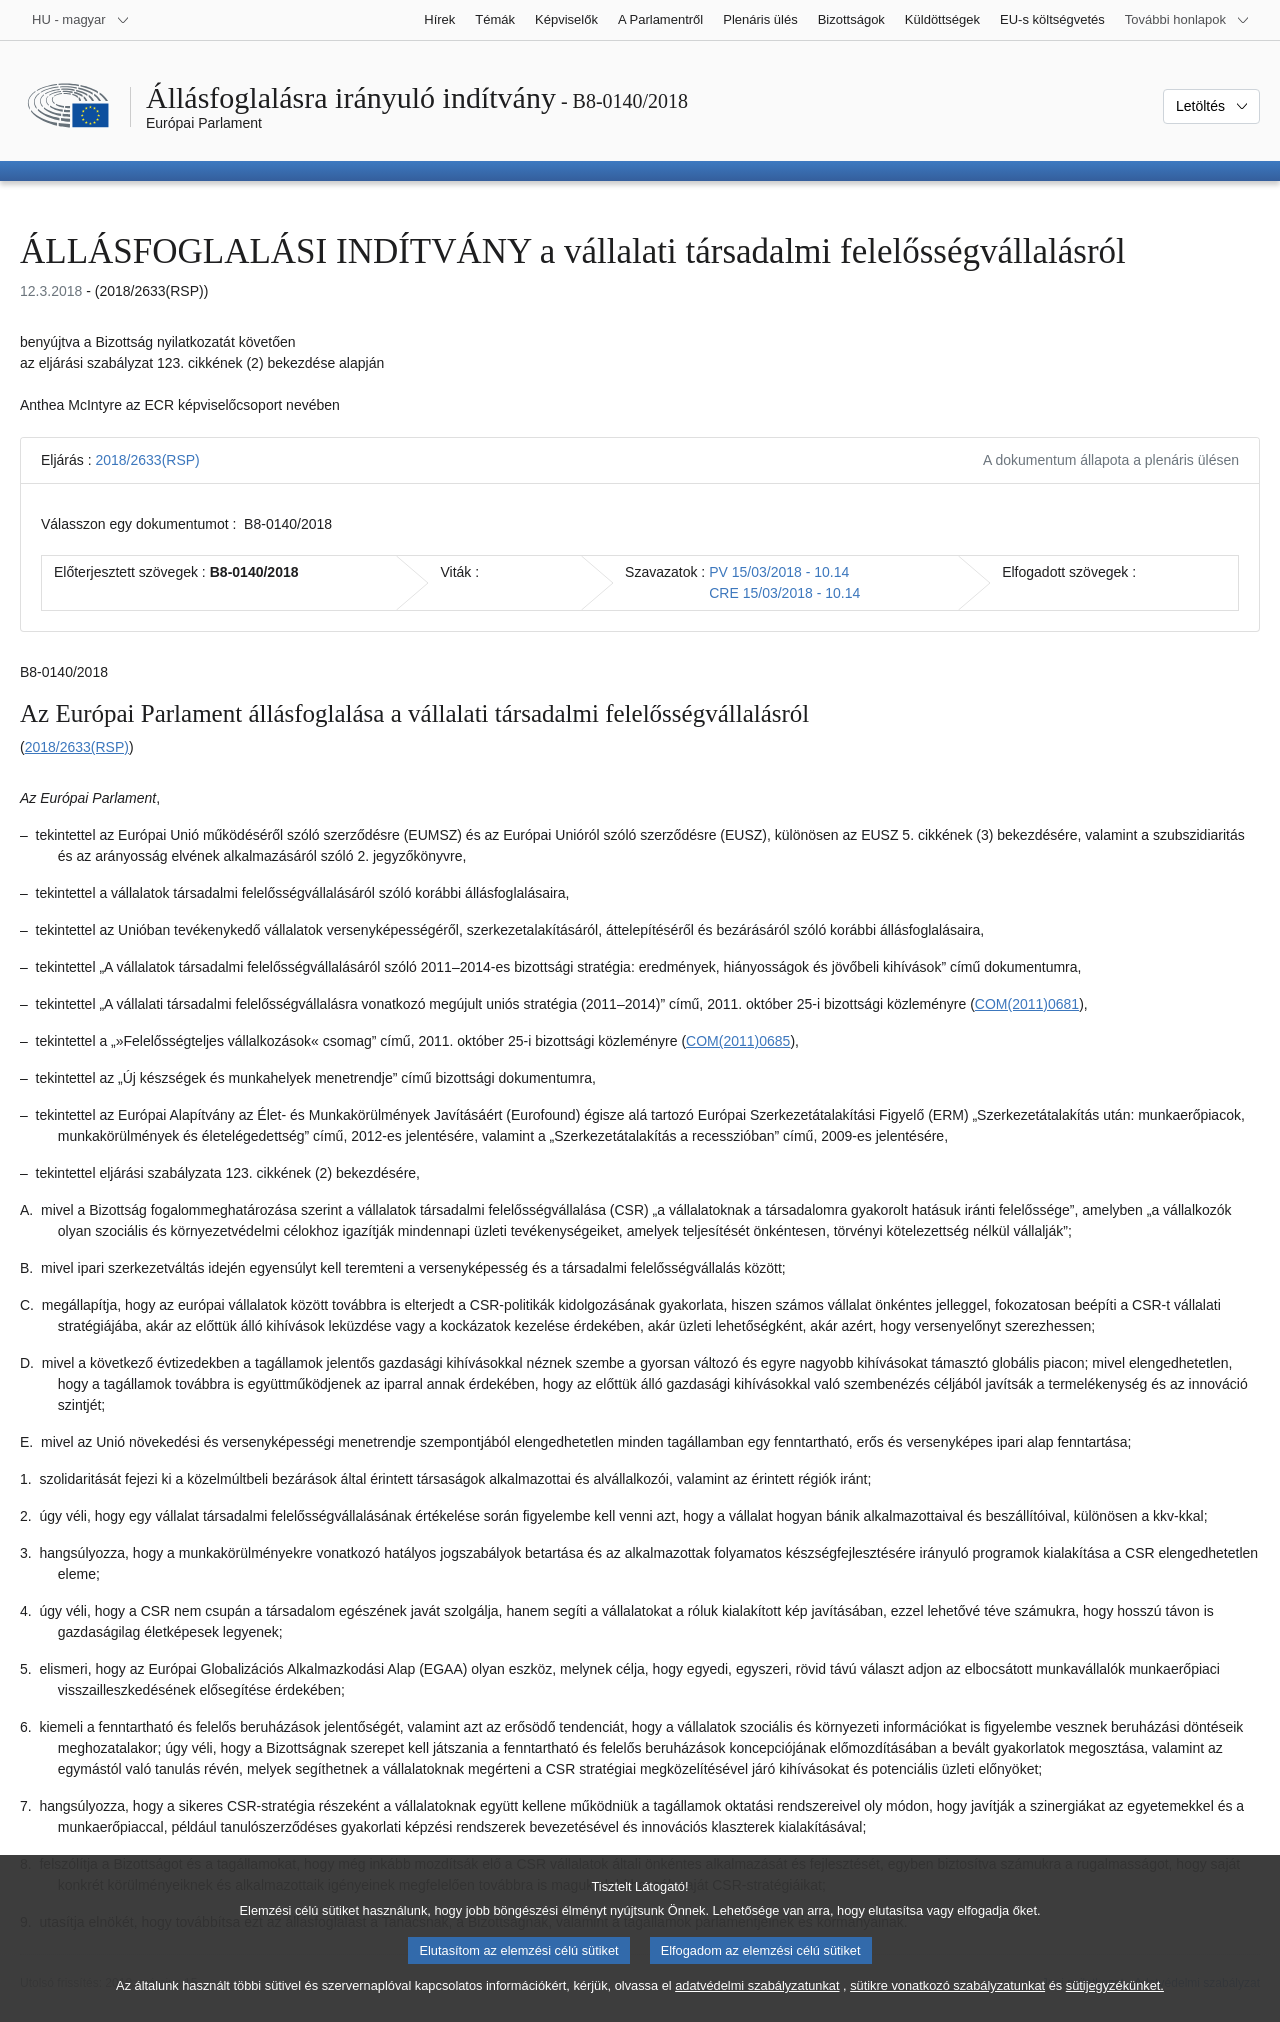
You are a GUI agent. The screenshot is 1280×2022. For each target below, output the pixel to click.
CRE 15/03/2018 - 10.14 (784, 593)
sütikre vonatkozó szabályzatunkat (947, 2002)
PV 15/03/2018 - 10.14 (779, 572)
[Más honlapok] (1187, 20)
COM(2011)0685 (738, 1041)
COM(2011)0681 (1027, 1004)
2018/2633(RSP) (147, 460)
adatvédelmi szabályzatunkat (757, 2002)
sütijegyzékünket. (1115, 2002)
